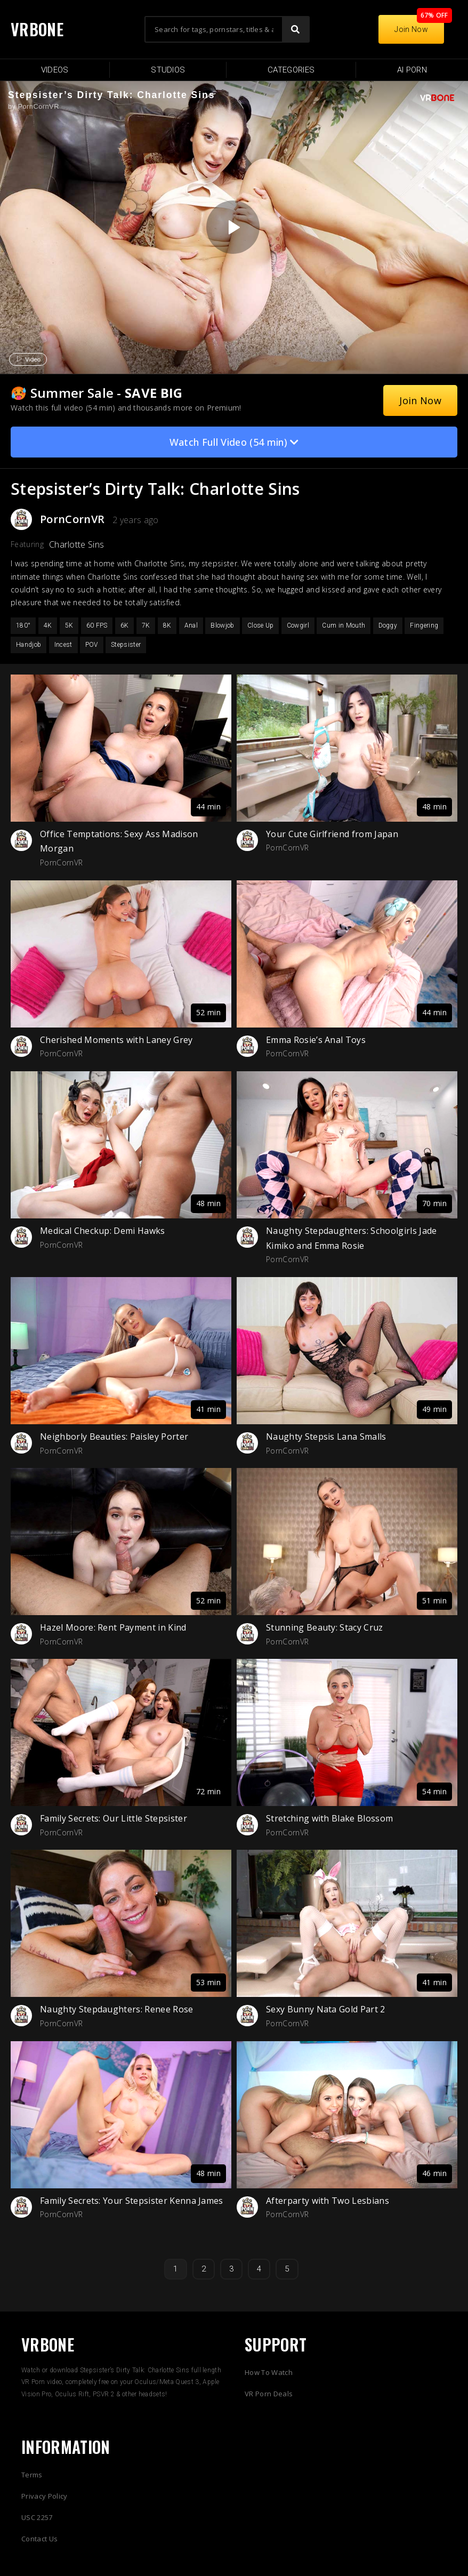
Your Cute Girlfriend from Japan (332, 834)
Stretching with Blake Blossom (329, 1818)
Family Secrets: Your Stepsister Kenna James (131, 2200)
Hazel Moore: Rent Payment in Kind (113, 1627)
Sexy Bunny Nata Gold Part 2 (325, 2009)
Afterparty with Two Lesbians (327, 2200)
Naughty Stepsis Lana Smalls (326, 1436)
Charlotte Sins (76, 544)
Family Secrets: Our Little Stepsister (113, 1818)
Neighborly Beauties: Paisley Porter (114, 1436)
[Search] (295, 29)
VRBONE (37, 29)
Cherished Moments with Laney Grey (116, 1040)
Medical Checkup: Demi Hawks (102, 1231)
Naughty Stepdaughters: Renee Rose (116, 2009)
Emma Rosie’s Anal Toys (316, 1040)
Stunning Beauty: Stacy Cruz (324, 1627)
